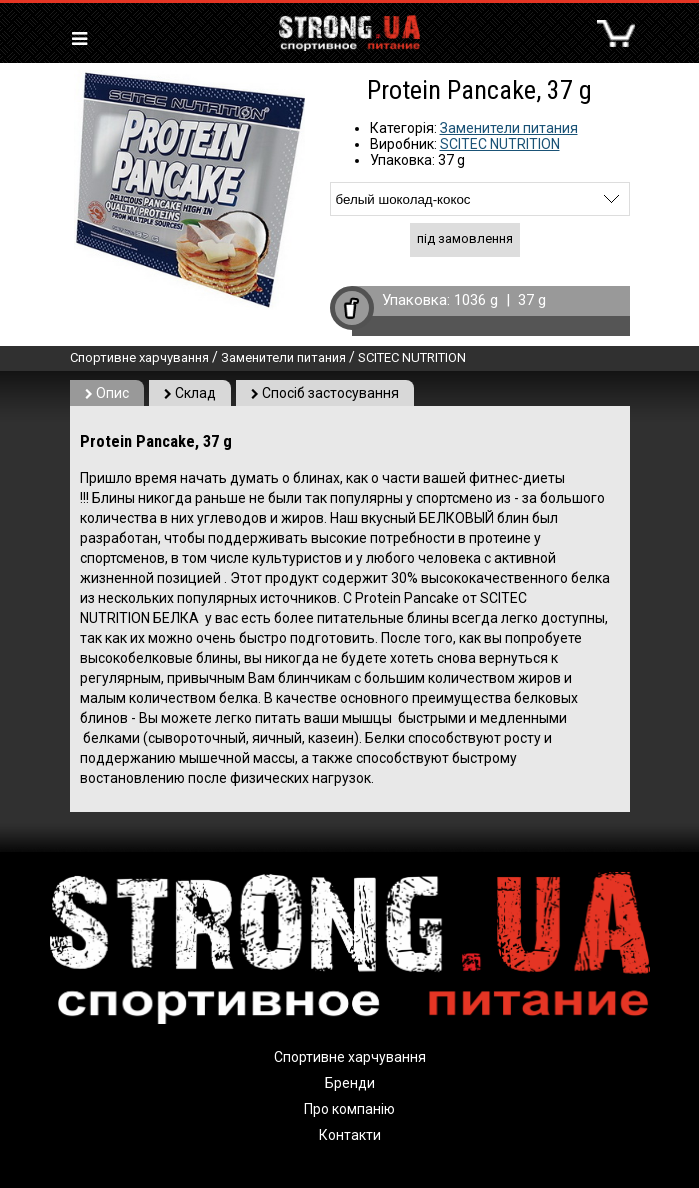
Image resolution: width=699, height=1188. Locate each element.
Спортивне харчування (139, 357)
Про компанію (349, 1109)
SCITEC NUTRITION (500, 144)
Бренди (350, 1083)
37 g (532, 300)
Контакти (350, 1135)
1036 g (476, 300)
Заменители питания (509, 128)
